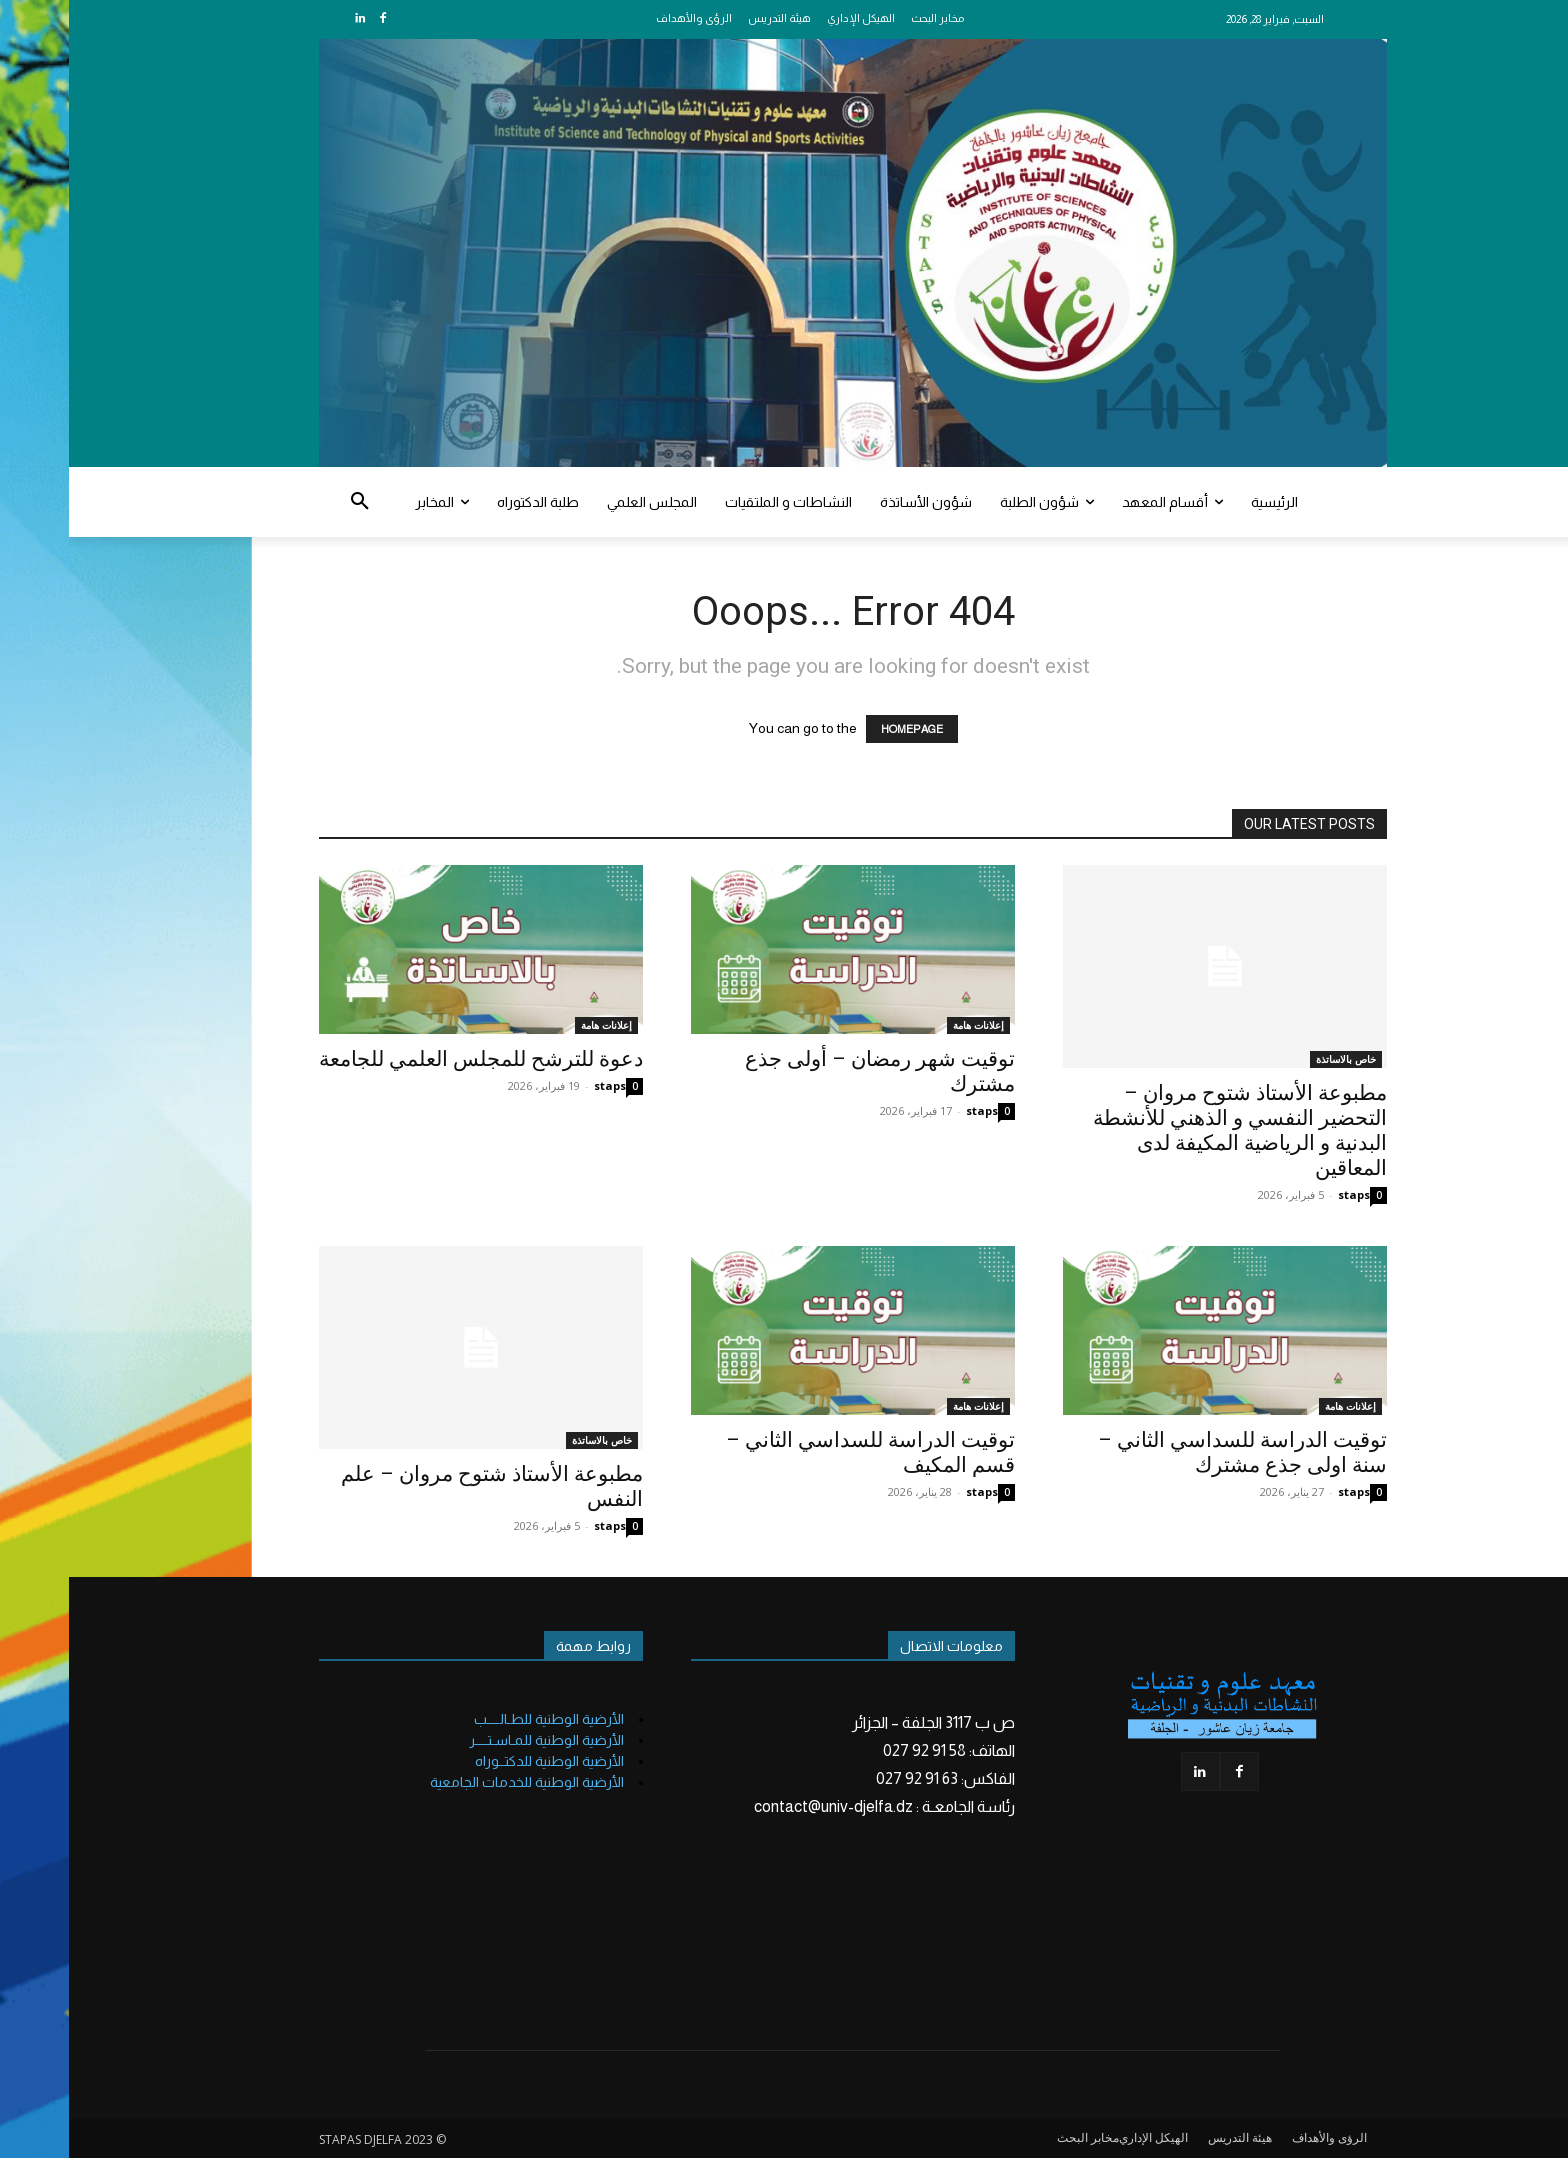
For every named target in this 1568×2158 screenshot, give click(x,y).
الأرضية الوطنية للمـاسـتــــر (477, 1740)
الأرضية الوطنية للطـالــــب (480, 1719)
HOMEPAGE (843, 729)
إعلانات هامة (537, 1025)
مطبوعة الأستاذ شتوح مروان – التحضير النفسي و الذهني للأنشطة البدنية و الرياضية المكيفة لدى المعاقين (1171, 1130)
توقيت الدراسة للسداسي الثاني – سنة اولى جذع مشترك (1173, 1452)
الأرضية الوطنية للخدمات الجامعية (458, 1782)
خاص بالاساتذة (1277, 1059)
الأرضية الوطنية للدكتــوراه (480, 1761)
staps (541, 1085)
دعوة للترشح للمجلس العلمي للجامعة (412, 1059)
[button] (291, 502)
